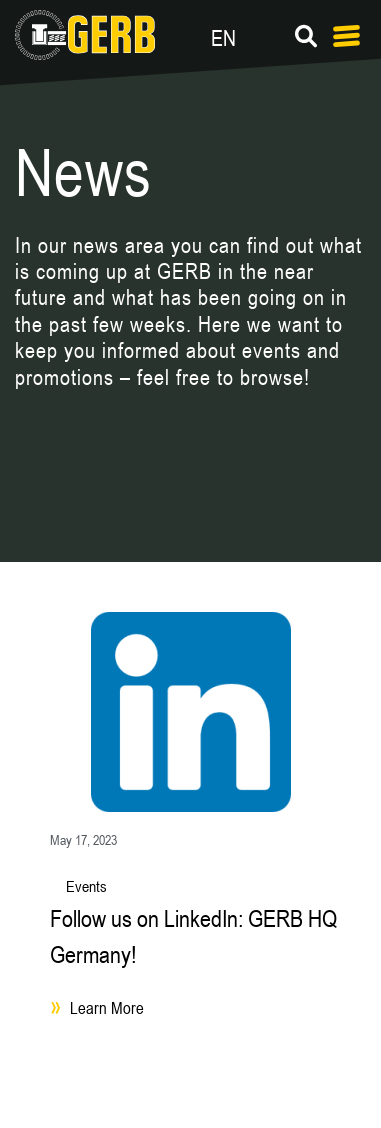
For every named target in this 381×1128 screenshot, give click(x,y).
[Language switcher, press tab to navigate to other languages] (273, 35)
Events (86, 886)
